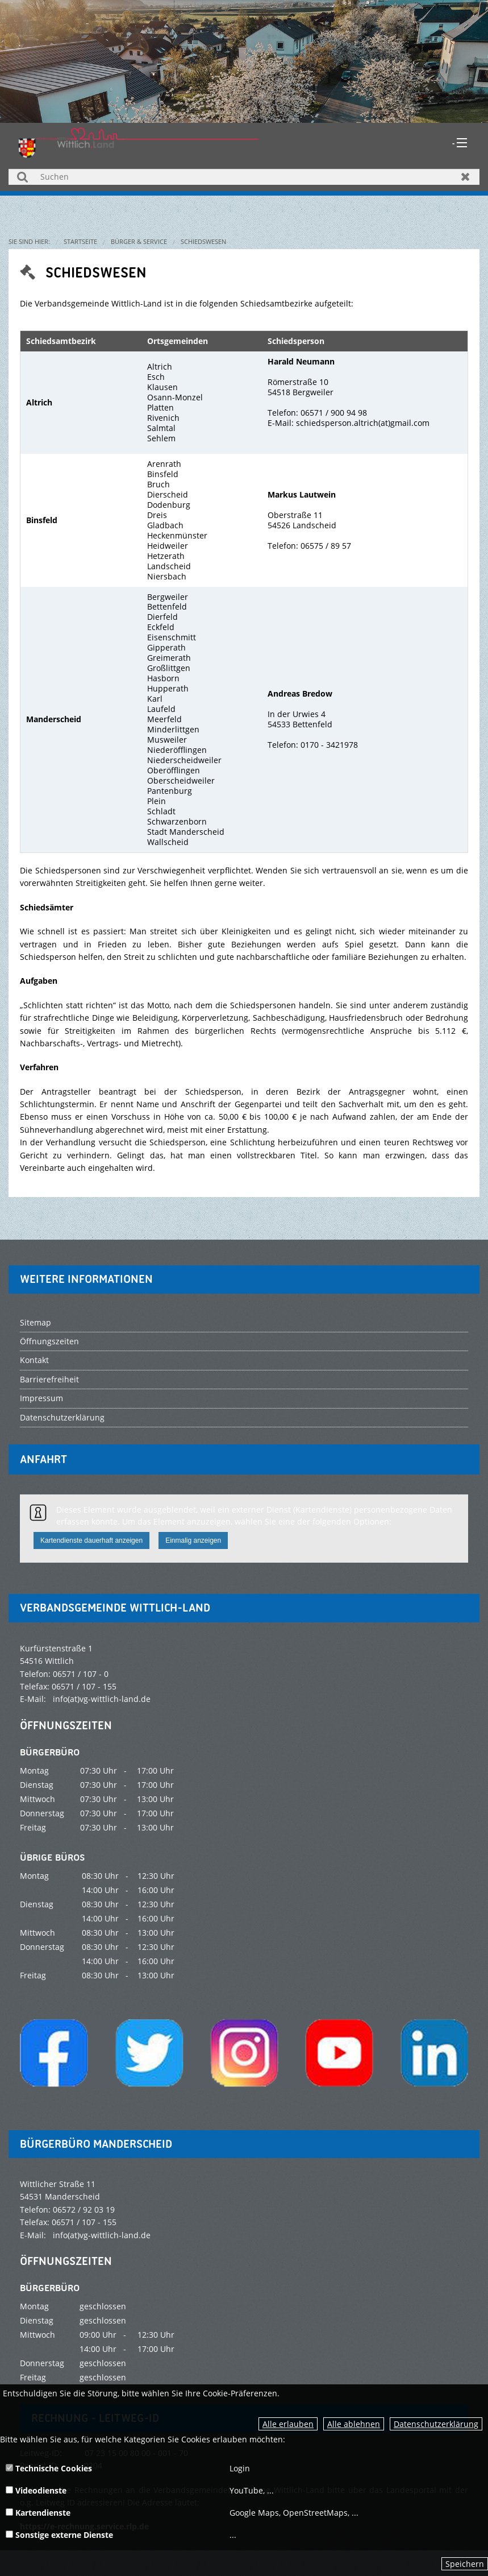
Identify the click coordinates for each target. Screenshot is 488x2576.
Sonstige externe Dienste (59, 2534)
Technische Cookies (49, 2468)
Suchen (22, 177)
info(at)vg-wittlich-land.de (102, 1698)
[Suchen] (244, 177)
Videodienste (36, 2490)
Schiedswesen (203, 241)
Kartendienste (38, 2512)
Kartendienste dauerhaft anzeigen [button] (91, 1540)
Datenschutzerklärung (436, 2423)
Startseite (80, 241)
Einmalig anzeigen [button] (193, 1540)
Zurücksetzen (466, 177)
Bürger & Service (139, 241)
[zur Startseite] (139, 141)
